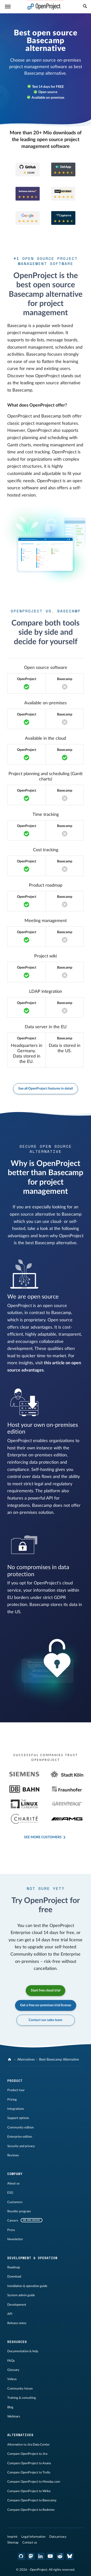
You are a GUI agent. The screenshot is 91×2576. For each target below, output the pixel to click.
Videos (12, 2379)
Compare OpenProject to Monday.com (33, 2481)
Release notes (16, 2323)
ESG (10, 2192)
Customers (15, 2202)
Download (14, 2276)
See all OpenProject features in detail (45, 1088)
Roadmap (13, 2267)
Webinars (13, 2416)
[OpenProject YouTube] (50, 2556)
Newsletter (15, 2239)
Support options (18, 2118)
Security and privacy (21, 2146)
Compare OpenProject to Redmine (31, 2509)
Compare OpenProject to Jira (27, 2453)
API (9, 2313)
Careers (12, 2220)
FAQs (11, 2360)
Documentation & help (22, 2351)
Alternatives (26, 2059)
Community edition (20, 2127)
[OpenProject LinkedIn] (40, 2556)
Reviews (13, 2155)
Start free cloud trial (45, 1990)
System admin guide (21, 2295)
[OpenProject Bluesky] (70, 2556)
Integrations (15, 2108)
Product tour (16, 2090)
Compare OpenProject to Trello (28, 2472)
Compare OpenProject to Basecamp (31, 2500)
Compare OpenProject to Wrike (29, 2491)
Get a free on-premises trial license (45, 2005)
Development (16, 2304)
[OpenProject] (10, 2059)
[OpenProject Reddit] (60, 2556)
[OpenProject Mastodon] (31, 2556)
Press (11, 2230)
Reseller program (19, 2211)
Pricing (12, 2099)
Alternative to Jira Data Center (28, 2444)
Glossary (13, 2369)
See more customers (43, 1837)
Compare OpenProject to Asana (29, 2463)
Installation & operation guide (27, 2286)
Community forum (20, 2388)
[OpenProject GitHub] (21, 2556)
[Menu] (8, 6)
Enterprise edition (19, 2136)
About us (13, 2183)
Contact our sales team (45, 2020)
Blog (10, 2407)
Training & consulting (21, 2397)
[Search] (85, 7)
